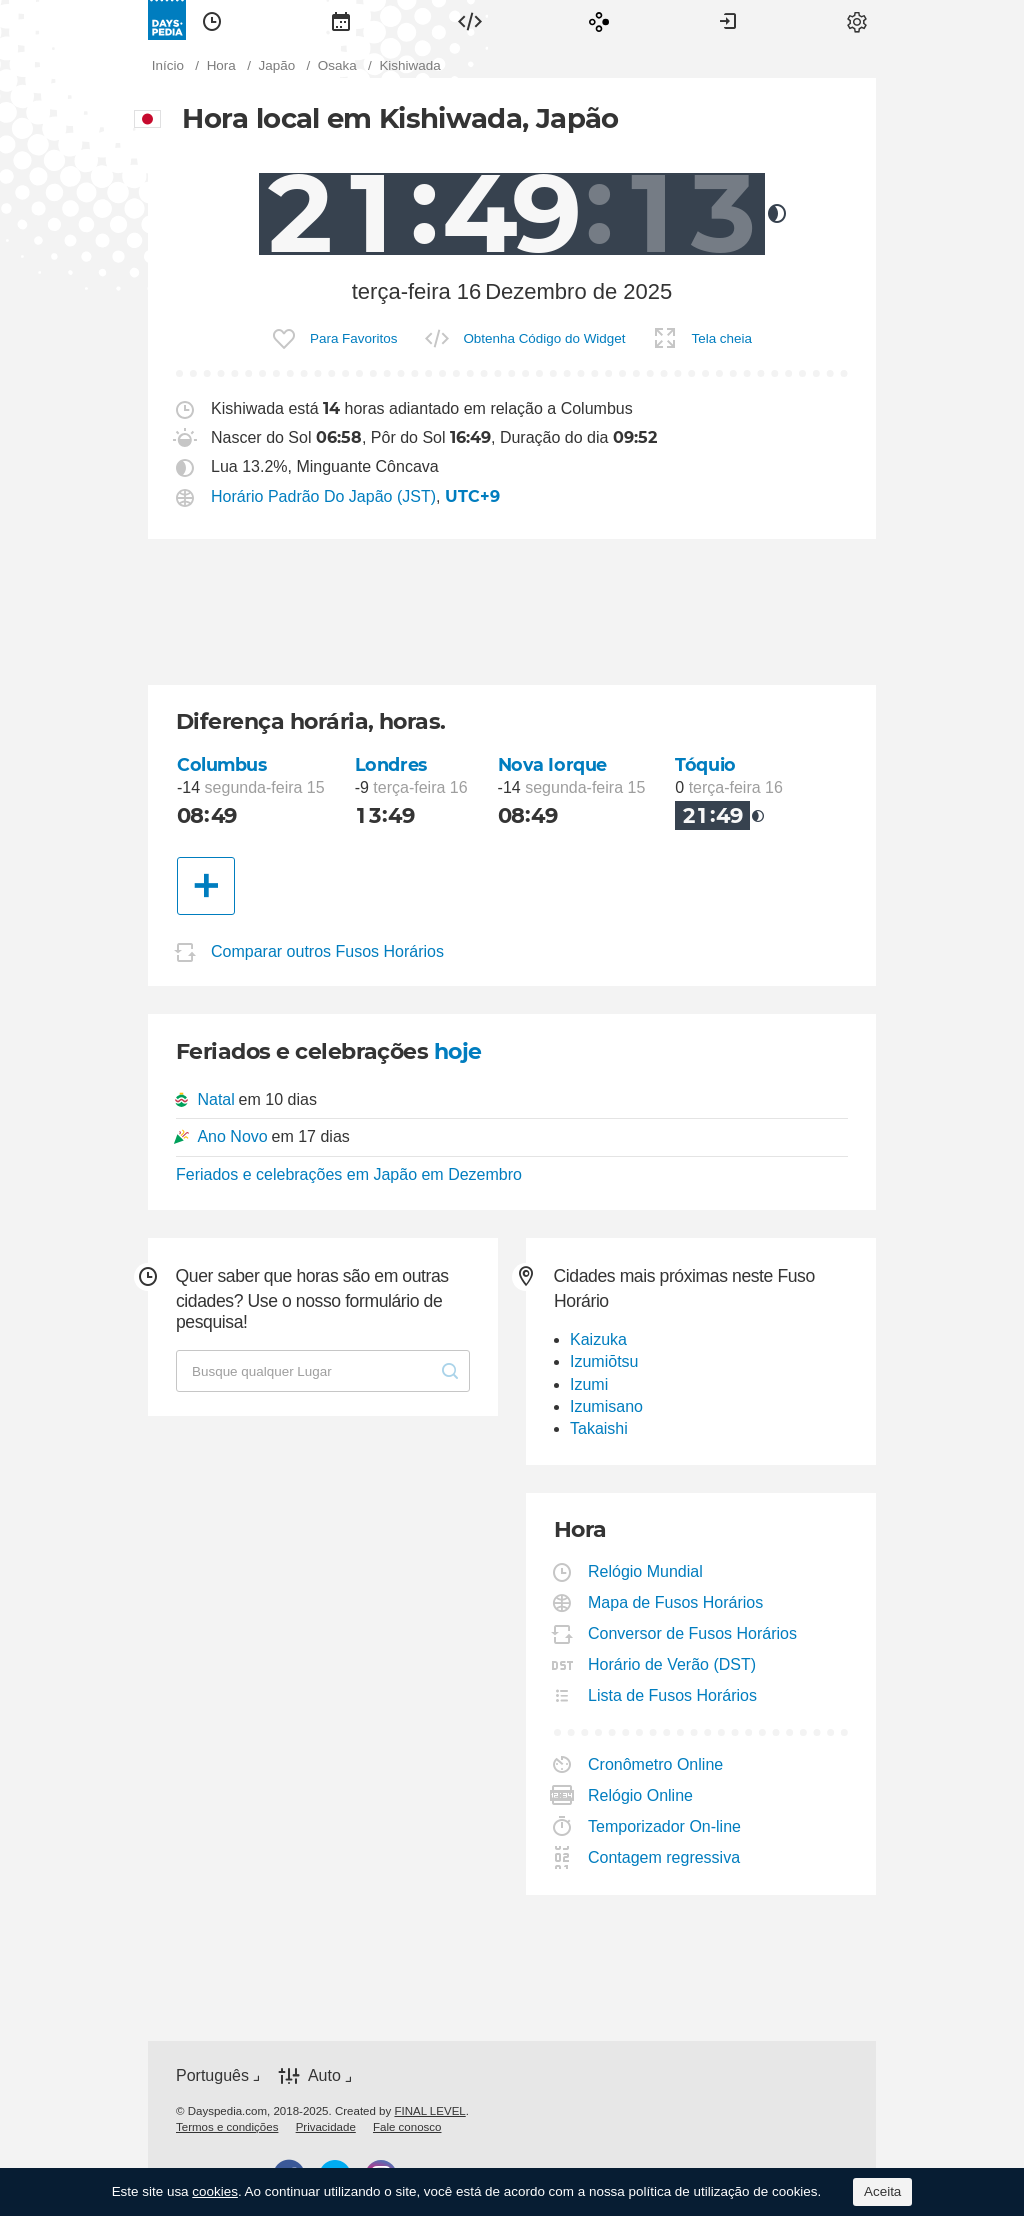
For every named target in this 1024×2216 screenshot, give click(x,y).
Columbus (222, 764)
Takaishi (599, 1428)
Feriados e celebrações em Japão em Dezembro (349, 1174)
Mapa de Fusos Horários (676, 1602)
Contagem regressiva (664, 1857)
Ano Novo (232, 1136)
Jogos (599, 20)
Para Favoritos (353, 338)
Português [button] (212, 2075)
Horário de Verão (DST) (672, 1664)
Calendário (341, 20)
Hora (212, 20)
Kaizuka (598, 1339)
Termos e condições (227, 2127)
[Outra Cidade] (206, 886)
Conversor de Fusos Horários (693, 1633)
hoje (458, 1051)
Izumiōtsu (604, 1361)
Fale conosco (407, 2127)
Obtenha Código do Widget (544, 338)
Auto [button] (324, 2075)
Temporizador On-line (665, 1826)
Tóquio (705, 764)
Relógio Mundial (646, 1571)
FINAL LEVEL (429, 2111)
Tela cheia (721, 338)
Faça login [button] (728, 20)
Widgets (470, 20)
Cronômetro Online (656, 1764)
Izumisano (606, 1406)
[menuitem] (212, 20)
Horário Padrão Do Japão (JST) (323, 496)
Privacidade (326, 2127)
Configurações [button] (857, 20)
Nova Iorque (552, 764)
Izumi (589, 1384)
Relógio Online (641, 1795)
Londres (391, 764)
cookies (215, 2191)
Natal (215, 1099)
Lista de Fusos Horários (673, 1695)
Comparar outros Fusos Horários (327, 951)
